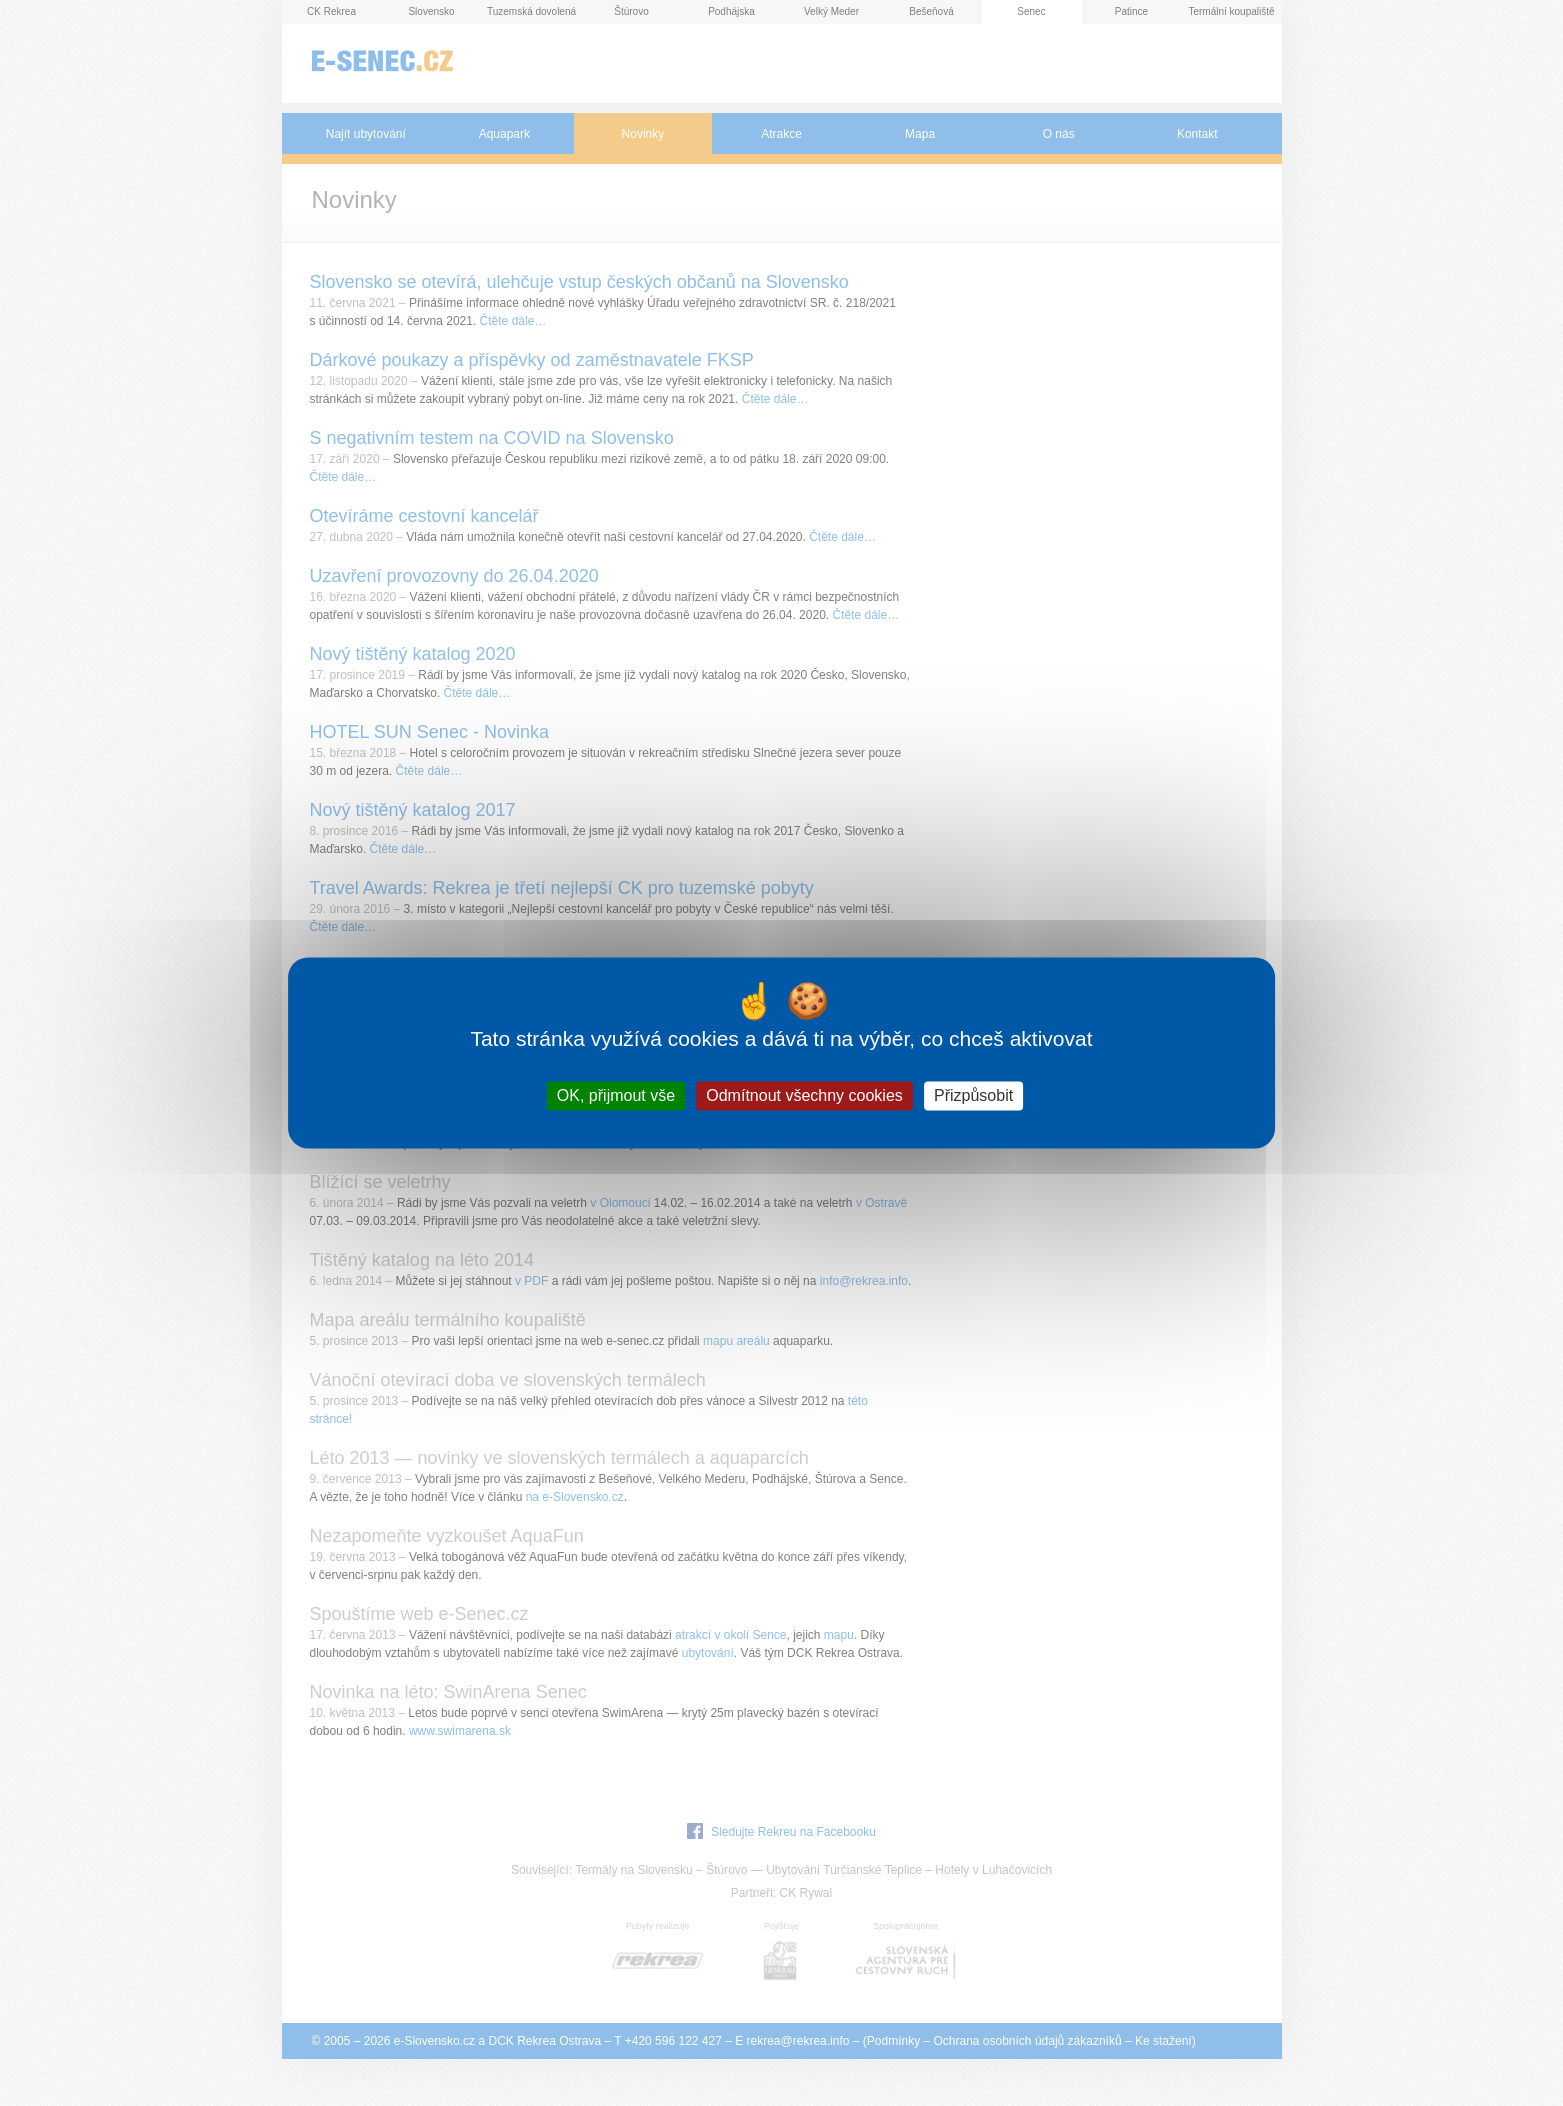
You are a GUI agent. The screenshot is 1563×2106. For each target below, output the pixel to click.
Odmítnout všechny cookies (804, 1095)
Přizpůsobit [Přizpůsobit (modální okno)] (973, 1095)
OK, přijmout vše (616, 1095)
